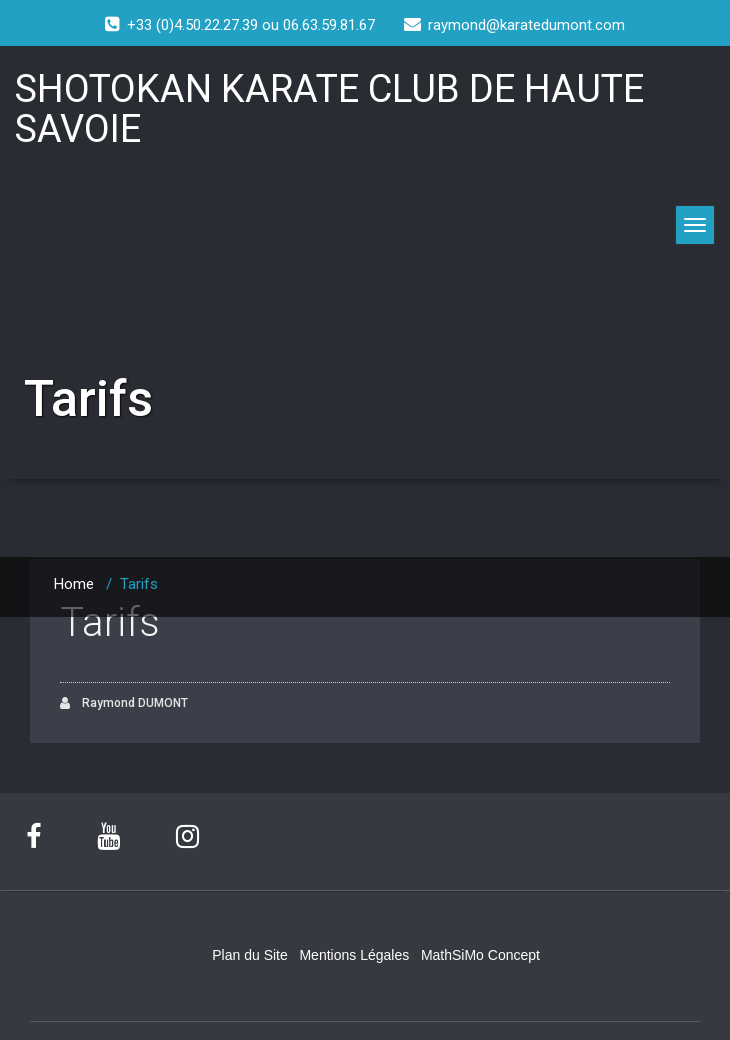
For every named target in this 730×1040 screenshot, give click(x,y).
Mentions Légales (354, 955)
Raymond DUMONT (124, 703)
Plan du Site (250, 955)
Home (74, 584)
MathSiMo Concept (480, 955)
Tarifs (110, 622)
